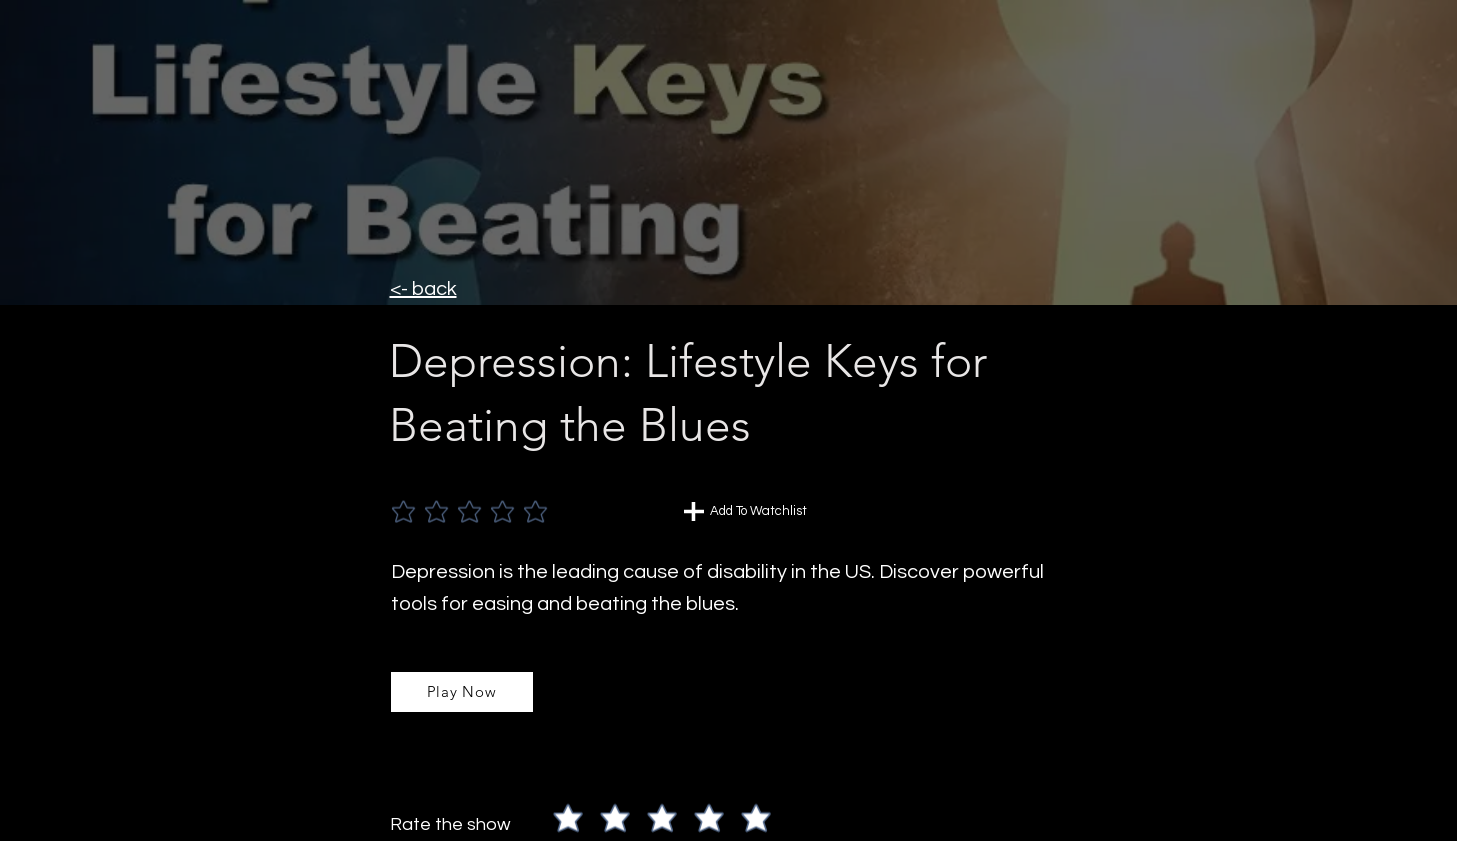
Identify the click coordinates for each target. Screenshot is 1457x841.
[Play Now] (462, 692)
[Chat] (694, 511)
